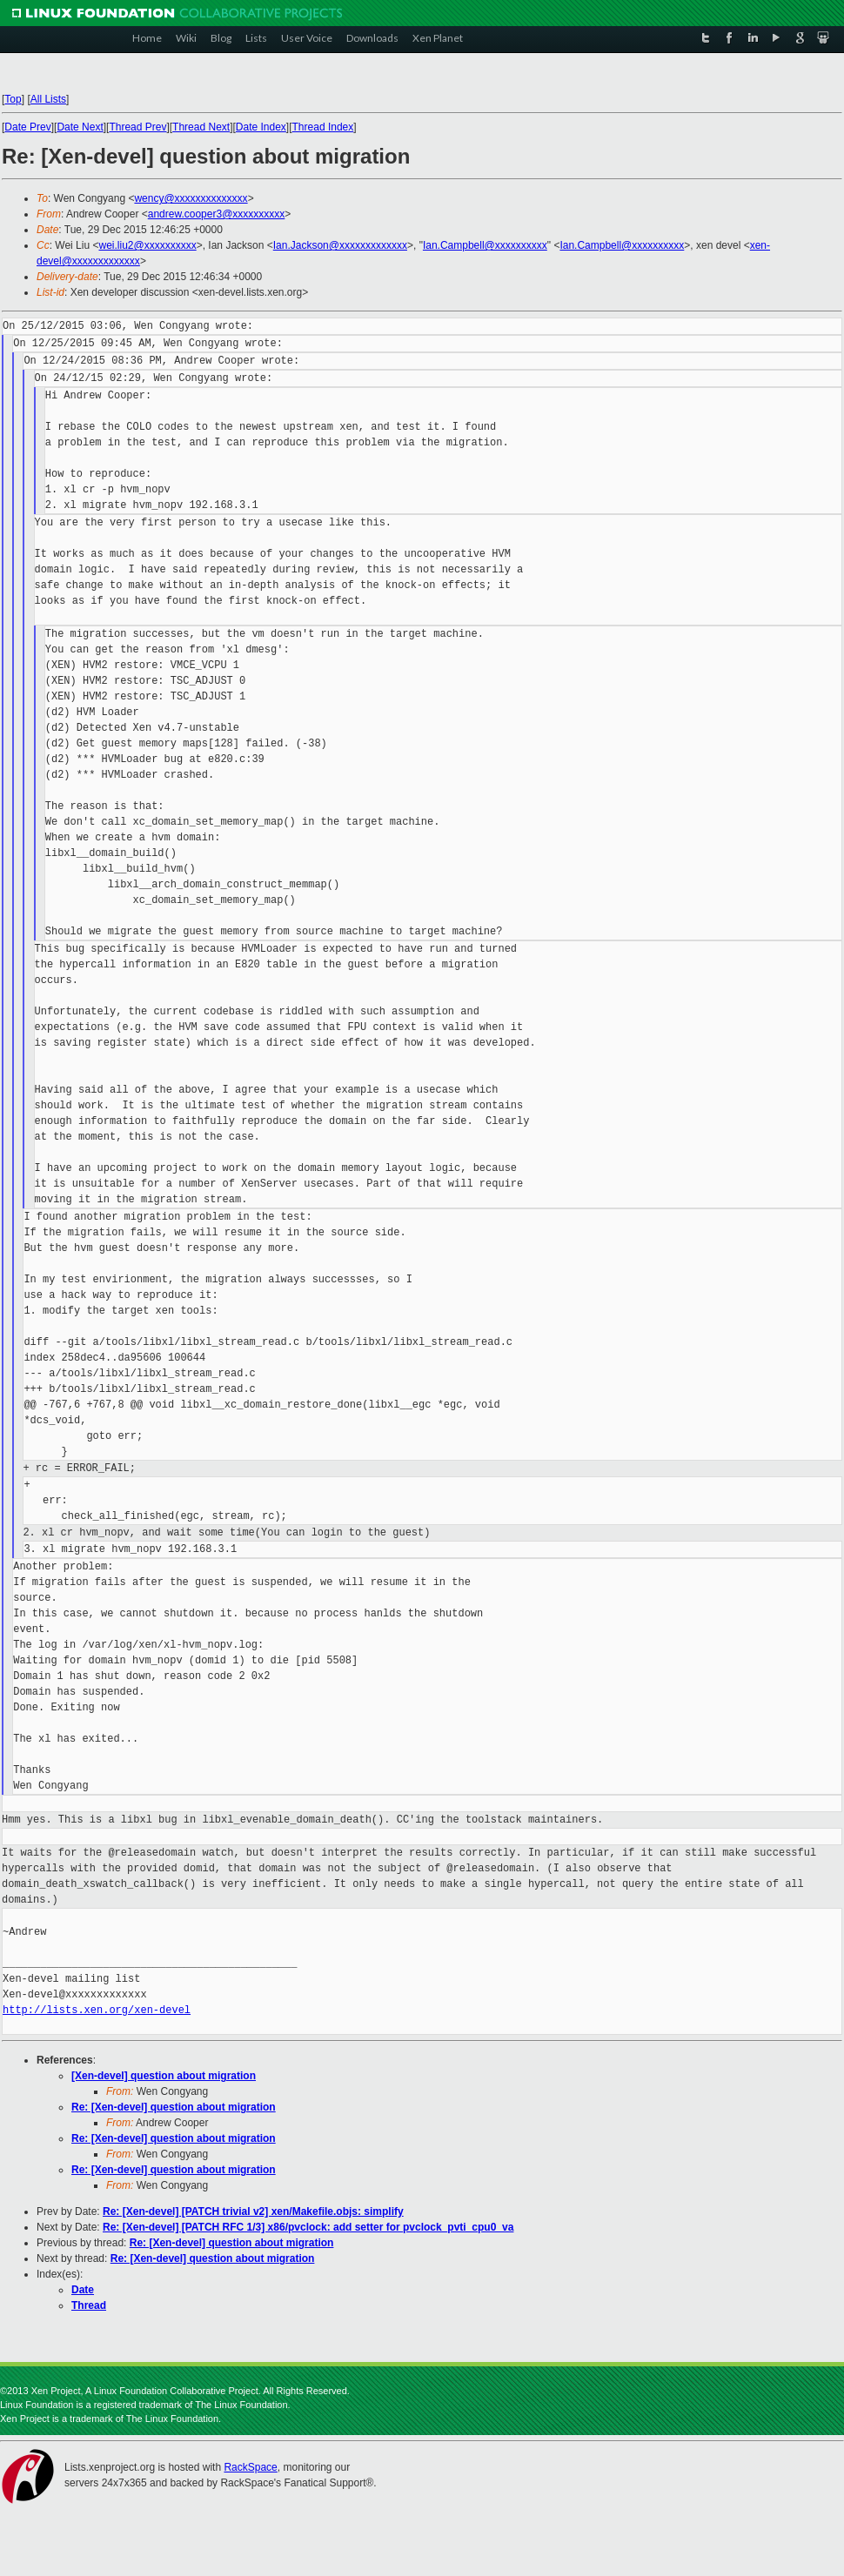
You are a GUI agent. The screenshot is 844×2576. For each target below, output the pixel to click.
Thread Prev (137, 127)
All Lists (48, 99)
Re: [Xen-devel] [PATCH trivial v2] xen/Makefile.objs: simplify (253, 2211)
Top (12, 99)
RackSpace (250, 2467)
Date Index (261, 127)
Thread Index (323, 127)
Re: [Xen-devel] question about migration (173, 2107)
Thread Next (201, 127)
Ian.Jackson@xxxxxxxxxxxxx (340, 245)
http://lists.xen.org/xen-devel (97, 2010)
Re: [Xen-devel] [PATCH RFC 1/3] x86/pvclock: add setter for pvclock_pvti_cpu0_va (308, 2227)
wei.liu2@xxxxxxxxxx (147, 245)
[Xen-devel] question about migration (163, 2076)
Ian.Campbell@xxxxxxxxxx (485, 245)
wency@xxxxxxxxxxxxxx (190, 198)
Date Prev (27, 127)
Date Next (80, 127)
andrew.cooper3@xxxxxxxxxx (216, 214)
